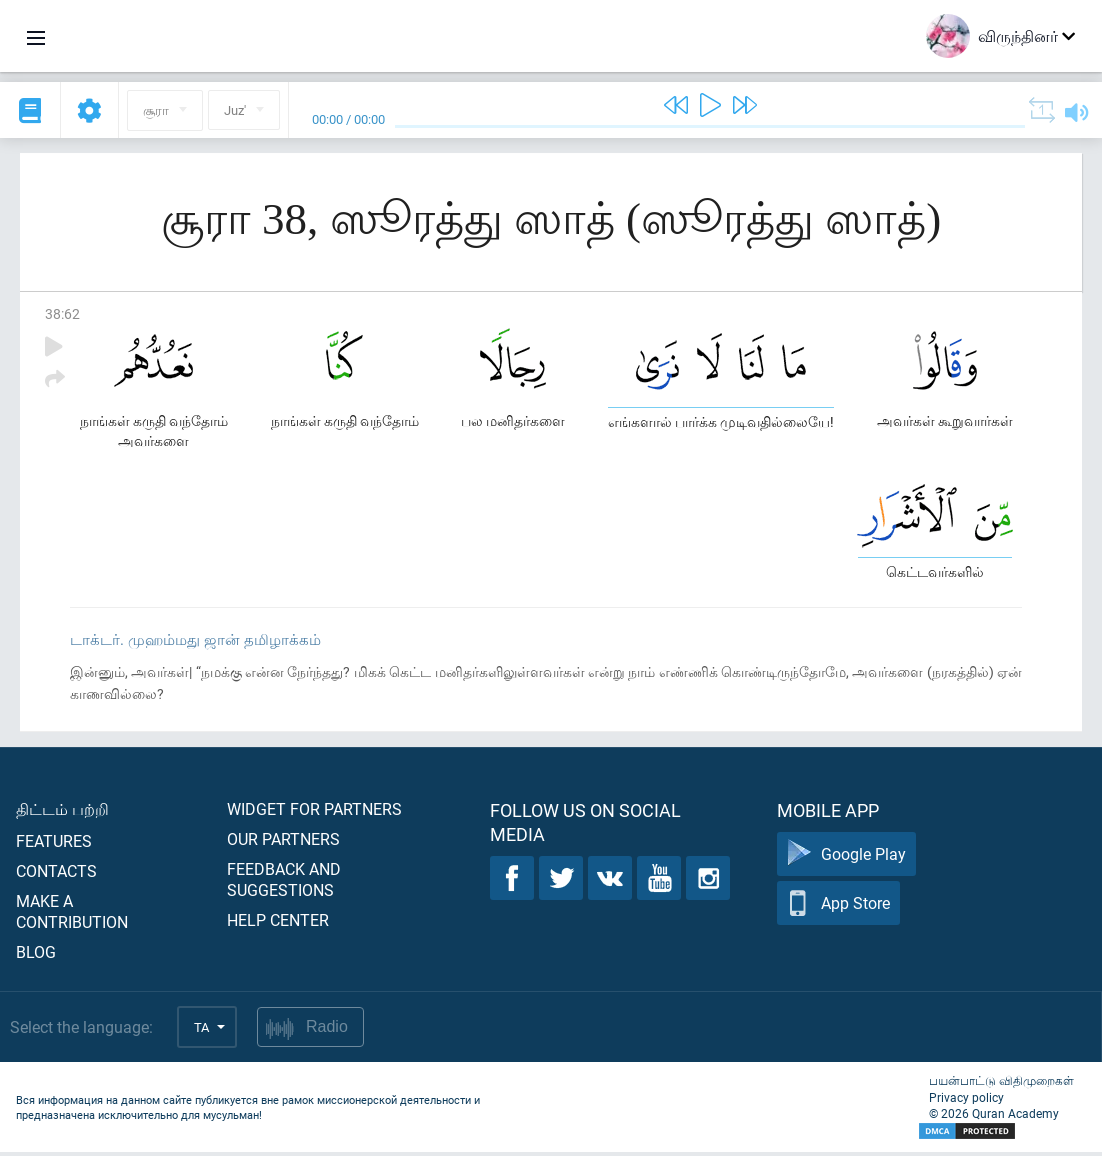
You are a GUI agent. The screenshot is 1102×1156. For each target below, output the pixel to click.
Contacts (56, 874)
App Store (838, 907)
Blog (36, 955)
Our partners (283, 842)
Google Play (846, 858)
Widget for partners (314, 812)
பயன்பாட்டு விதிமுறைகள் (1001, 1084)
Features (54, 844)
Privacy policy (966, 1101)
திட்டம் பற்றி (62, 812)
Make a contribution (72, 915)
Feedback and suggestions (284, 883)
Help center (278, 923)
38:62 (62, 313)
